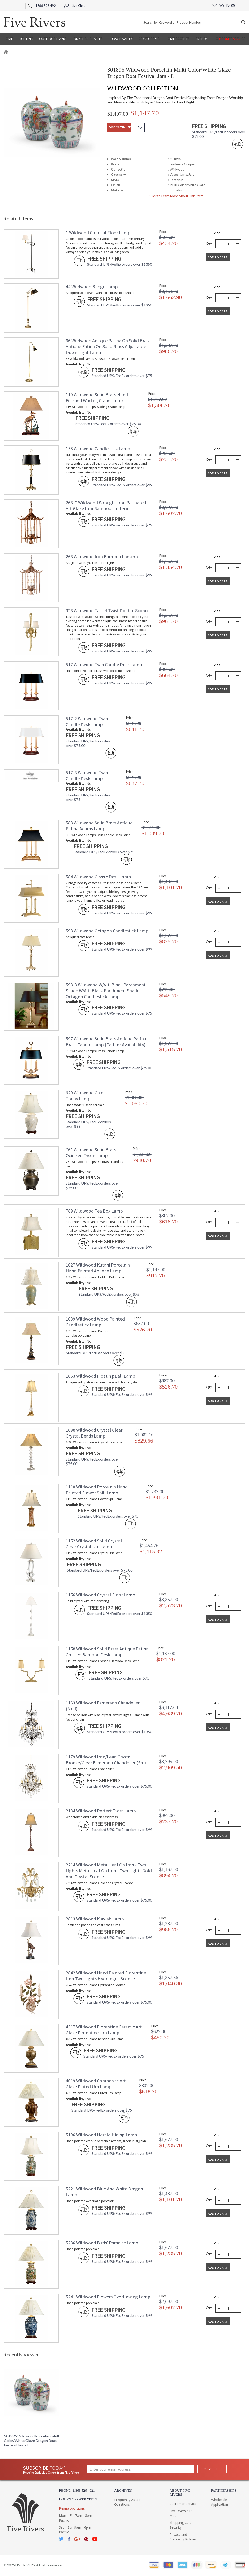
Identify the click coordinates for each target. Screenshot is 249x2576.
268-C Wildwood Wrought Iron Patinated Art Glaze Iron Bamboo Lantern (106, 505)
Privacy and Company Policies (183, 2536)
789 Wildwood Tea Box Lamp (94, 1211)
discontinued (120, 127)
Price (163, 231)
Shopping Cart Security (180, 2525)
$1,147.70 (145, 113)
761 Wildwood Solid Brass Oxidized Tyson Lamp (91, 1152)
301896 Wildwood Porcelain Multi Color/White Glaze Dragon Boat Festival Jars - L (32, 2440)
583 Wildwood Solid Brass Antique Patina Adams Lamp (99, 826)
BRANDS (202, 39)
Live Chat (74, 6)
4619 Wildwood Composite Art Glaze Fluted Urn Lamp (96, 2084)
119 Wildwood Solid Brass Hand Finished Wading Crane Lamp (97, 397)
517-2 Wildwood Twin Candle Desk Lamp (87, 721)
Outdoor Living (52, 39)
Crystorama (149, 39)
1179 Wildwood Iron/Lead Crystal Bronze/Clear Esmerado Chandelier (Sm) (106, 1760)
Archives (123, 2490)
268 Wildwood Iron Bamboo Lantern (102, 556)
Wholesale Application (219, 2502)
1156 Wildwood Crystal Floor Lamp (100, 1595)
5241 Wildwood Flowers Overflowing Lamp (108, 2297)
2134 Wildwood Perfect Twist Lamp (101, 1811)
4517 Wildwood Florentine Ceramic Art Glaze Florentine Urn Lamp (104, 2030)
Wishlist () (223, 5)
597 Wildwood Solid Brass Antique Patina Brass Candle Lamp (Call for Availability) (106, 1041)
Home (8, 39)
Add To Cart (218, 257)
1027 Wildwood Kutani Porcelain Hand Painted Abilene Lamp (98, 1268)
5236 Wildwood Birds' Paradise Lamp (102, 2243)
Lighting (26, 39)
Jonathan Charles (87, 39)
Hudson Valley (121, 39)
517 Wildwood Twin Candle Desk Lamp (104, 664)
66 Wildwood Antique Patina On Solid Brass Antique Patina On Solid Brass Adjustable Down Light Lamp (108, 346)
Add (217, 233)
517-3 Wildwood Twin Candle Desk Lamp (87, 775)
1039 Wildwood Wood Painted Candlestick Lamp (95, 1322)
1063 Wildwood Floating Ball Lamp (100, 1376)
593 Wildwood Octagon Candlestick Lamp (107, 931)
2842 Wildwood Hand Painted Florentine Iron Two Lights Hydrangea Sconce (106, 1976)
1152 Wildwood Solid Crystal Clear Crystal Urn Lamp (94, 1544)
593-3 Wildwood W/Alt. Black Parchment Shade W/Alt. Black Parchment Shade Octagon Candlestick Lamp (106, 990)
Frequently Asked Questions (127, 2502)
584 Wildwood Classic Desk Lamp (98, 877)
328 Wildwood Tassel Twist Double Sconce (107, 610)
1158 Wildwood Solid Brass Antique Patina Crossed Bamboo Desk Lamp (107, 1652)
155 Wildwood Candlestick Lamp (98, 448)
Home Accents (177, 39)
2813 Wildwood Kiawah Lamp (95, 1919)
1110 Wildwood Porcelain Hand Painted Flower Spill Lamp (97, 1490)
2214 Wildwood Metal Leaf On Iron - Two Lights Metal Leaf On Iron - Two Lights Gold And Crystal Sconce (109, 1870)
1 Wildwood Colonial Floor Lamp (98, 232)
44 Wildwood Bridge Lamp (92, 286)
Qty (209, 243)
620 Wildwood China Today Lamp (86, 1095)
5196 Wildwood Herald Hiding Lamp (101, 2135)
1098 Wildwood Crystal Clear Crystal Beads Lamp (94, 1433)
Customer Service (230, 39)
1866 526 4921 (43, 6)
